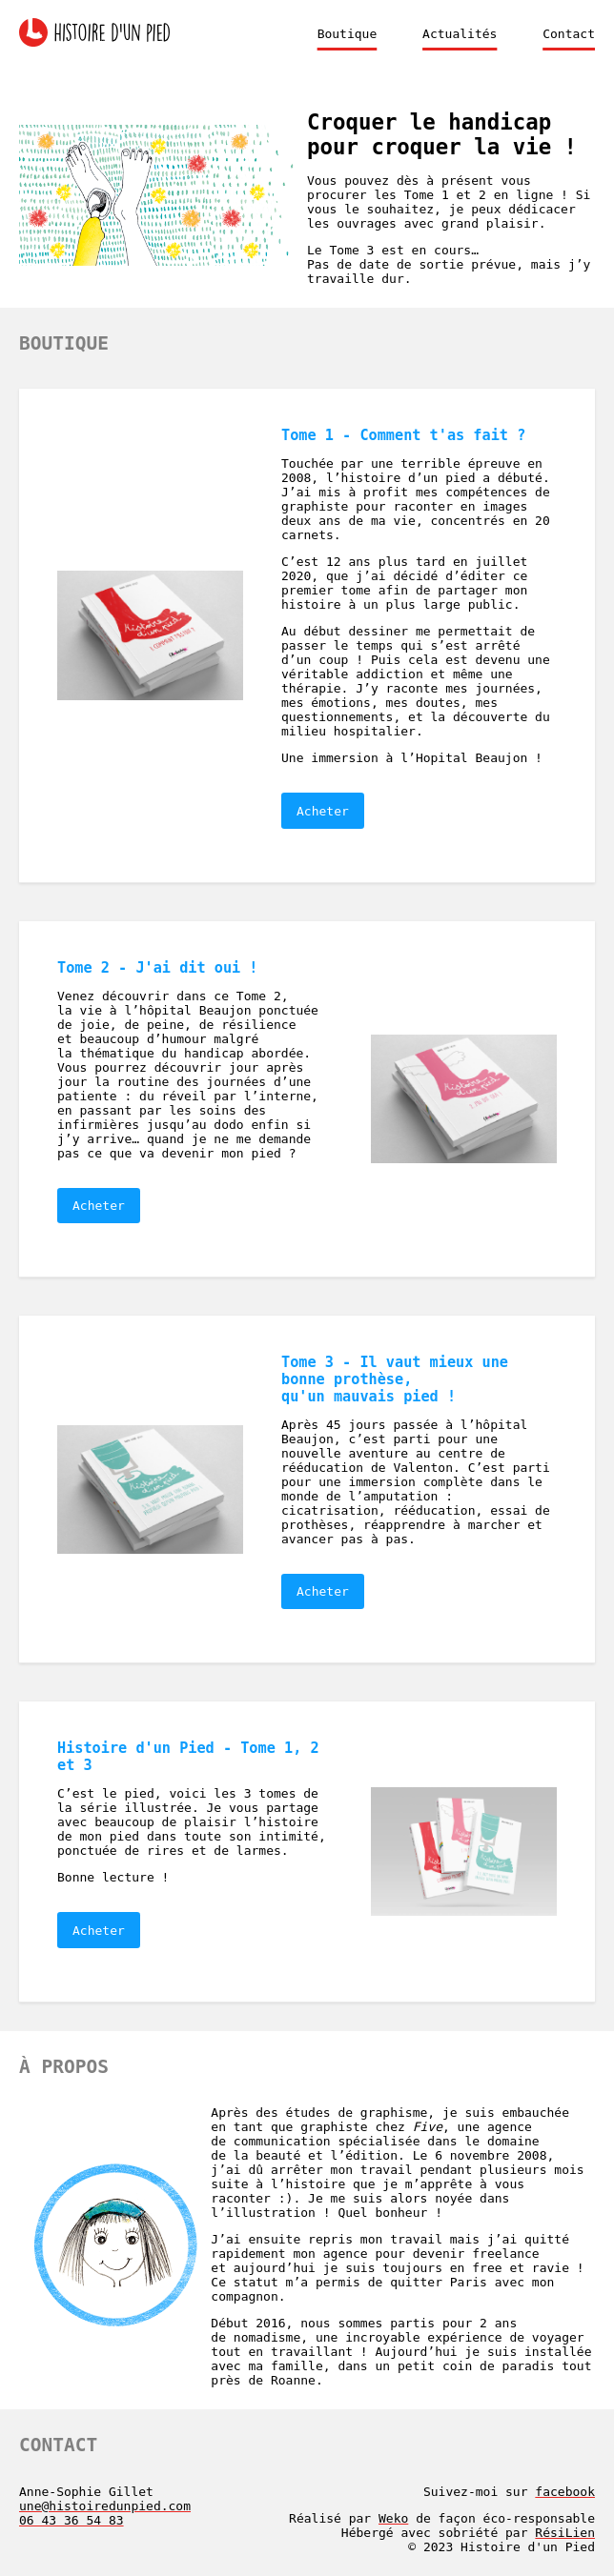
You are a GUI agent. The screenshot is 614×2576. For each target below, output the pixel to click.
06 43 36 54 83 (71, 2520)
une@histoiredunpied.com (105, 2506)
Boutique (347, 34)
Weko (393, 2518)
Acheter (323, 811)
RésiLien (565, 2533)
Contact (568, 34)
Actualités (459, 34)
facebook (565, 2492)
